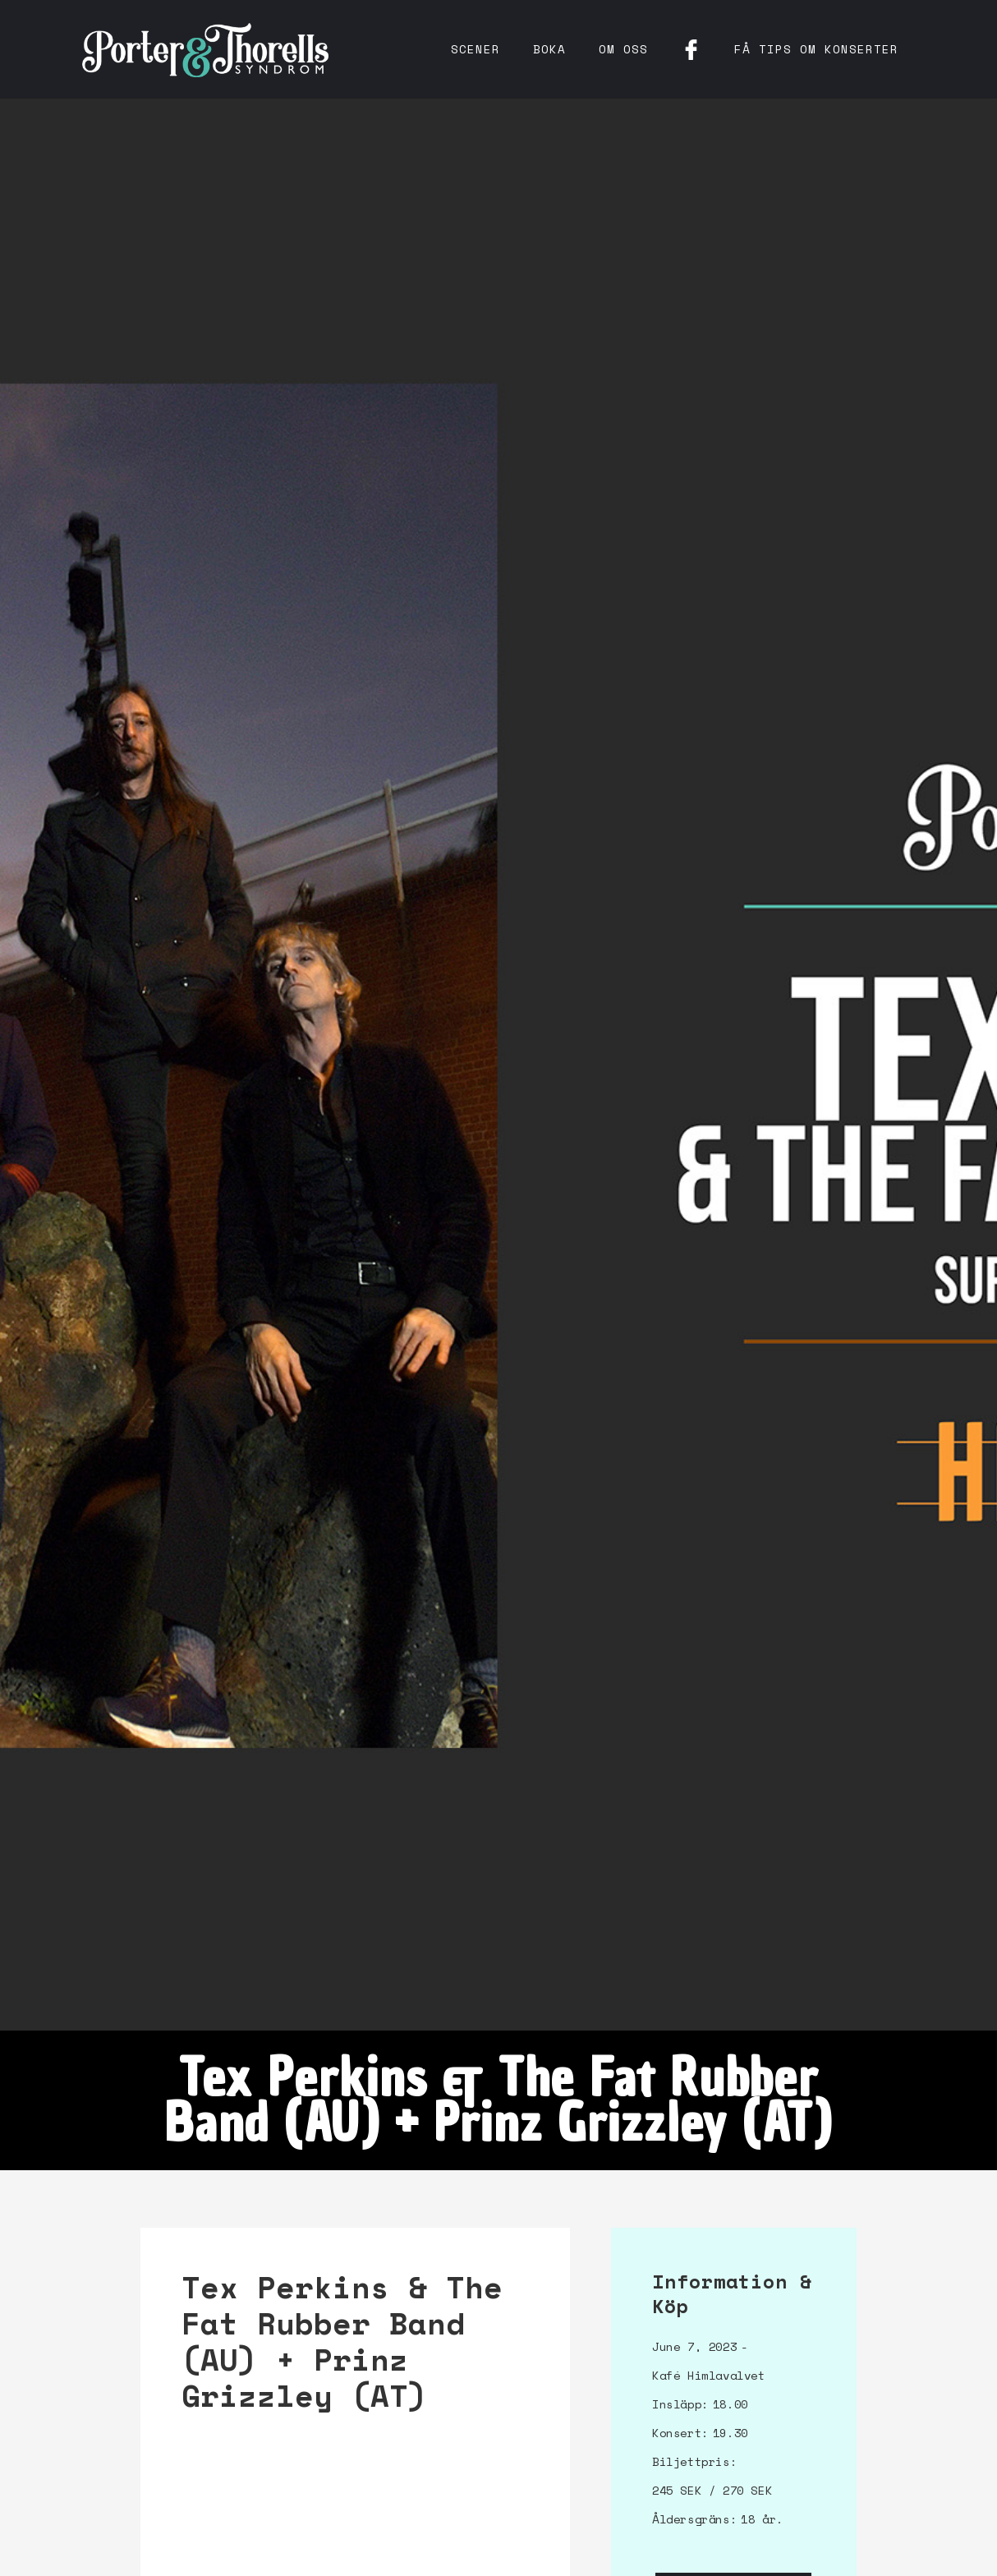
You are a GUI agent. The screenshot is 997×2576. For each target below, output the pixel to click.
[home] (205, 49)
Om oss (623, 49)
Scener (475, 49)
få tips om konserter (816, 49)
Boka (549, 49)
